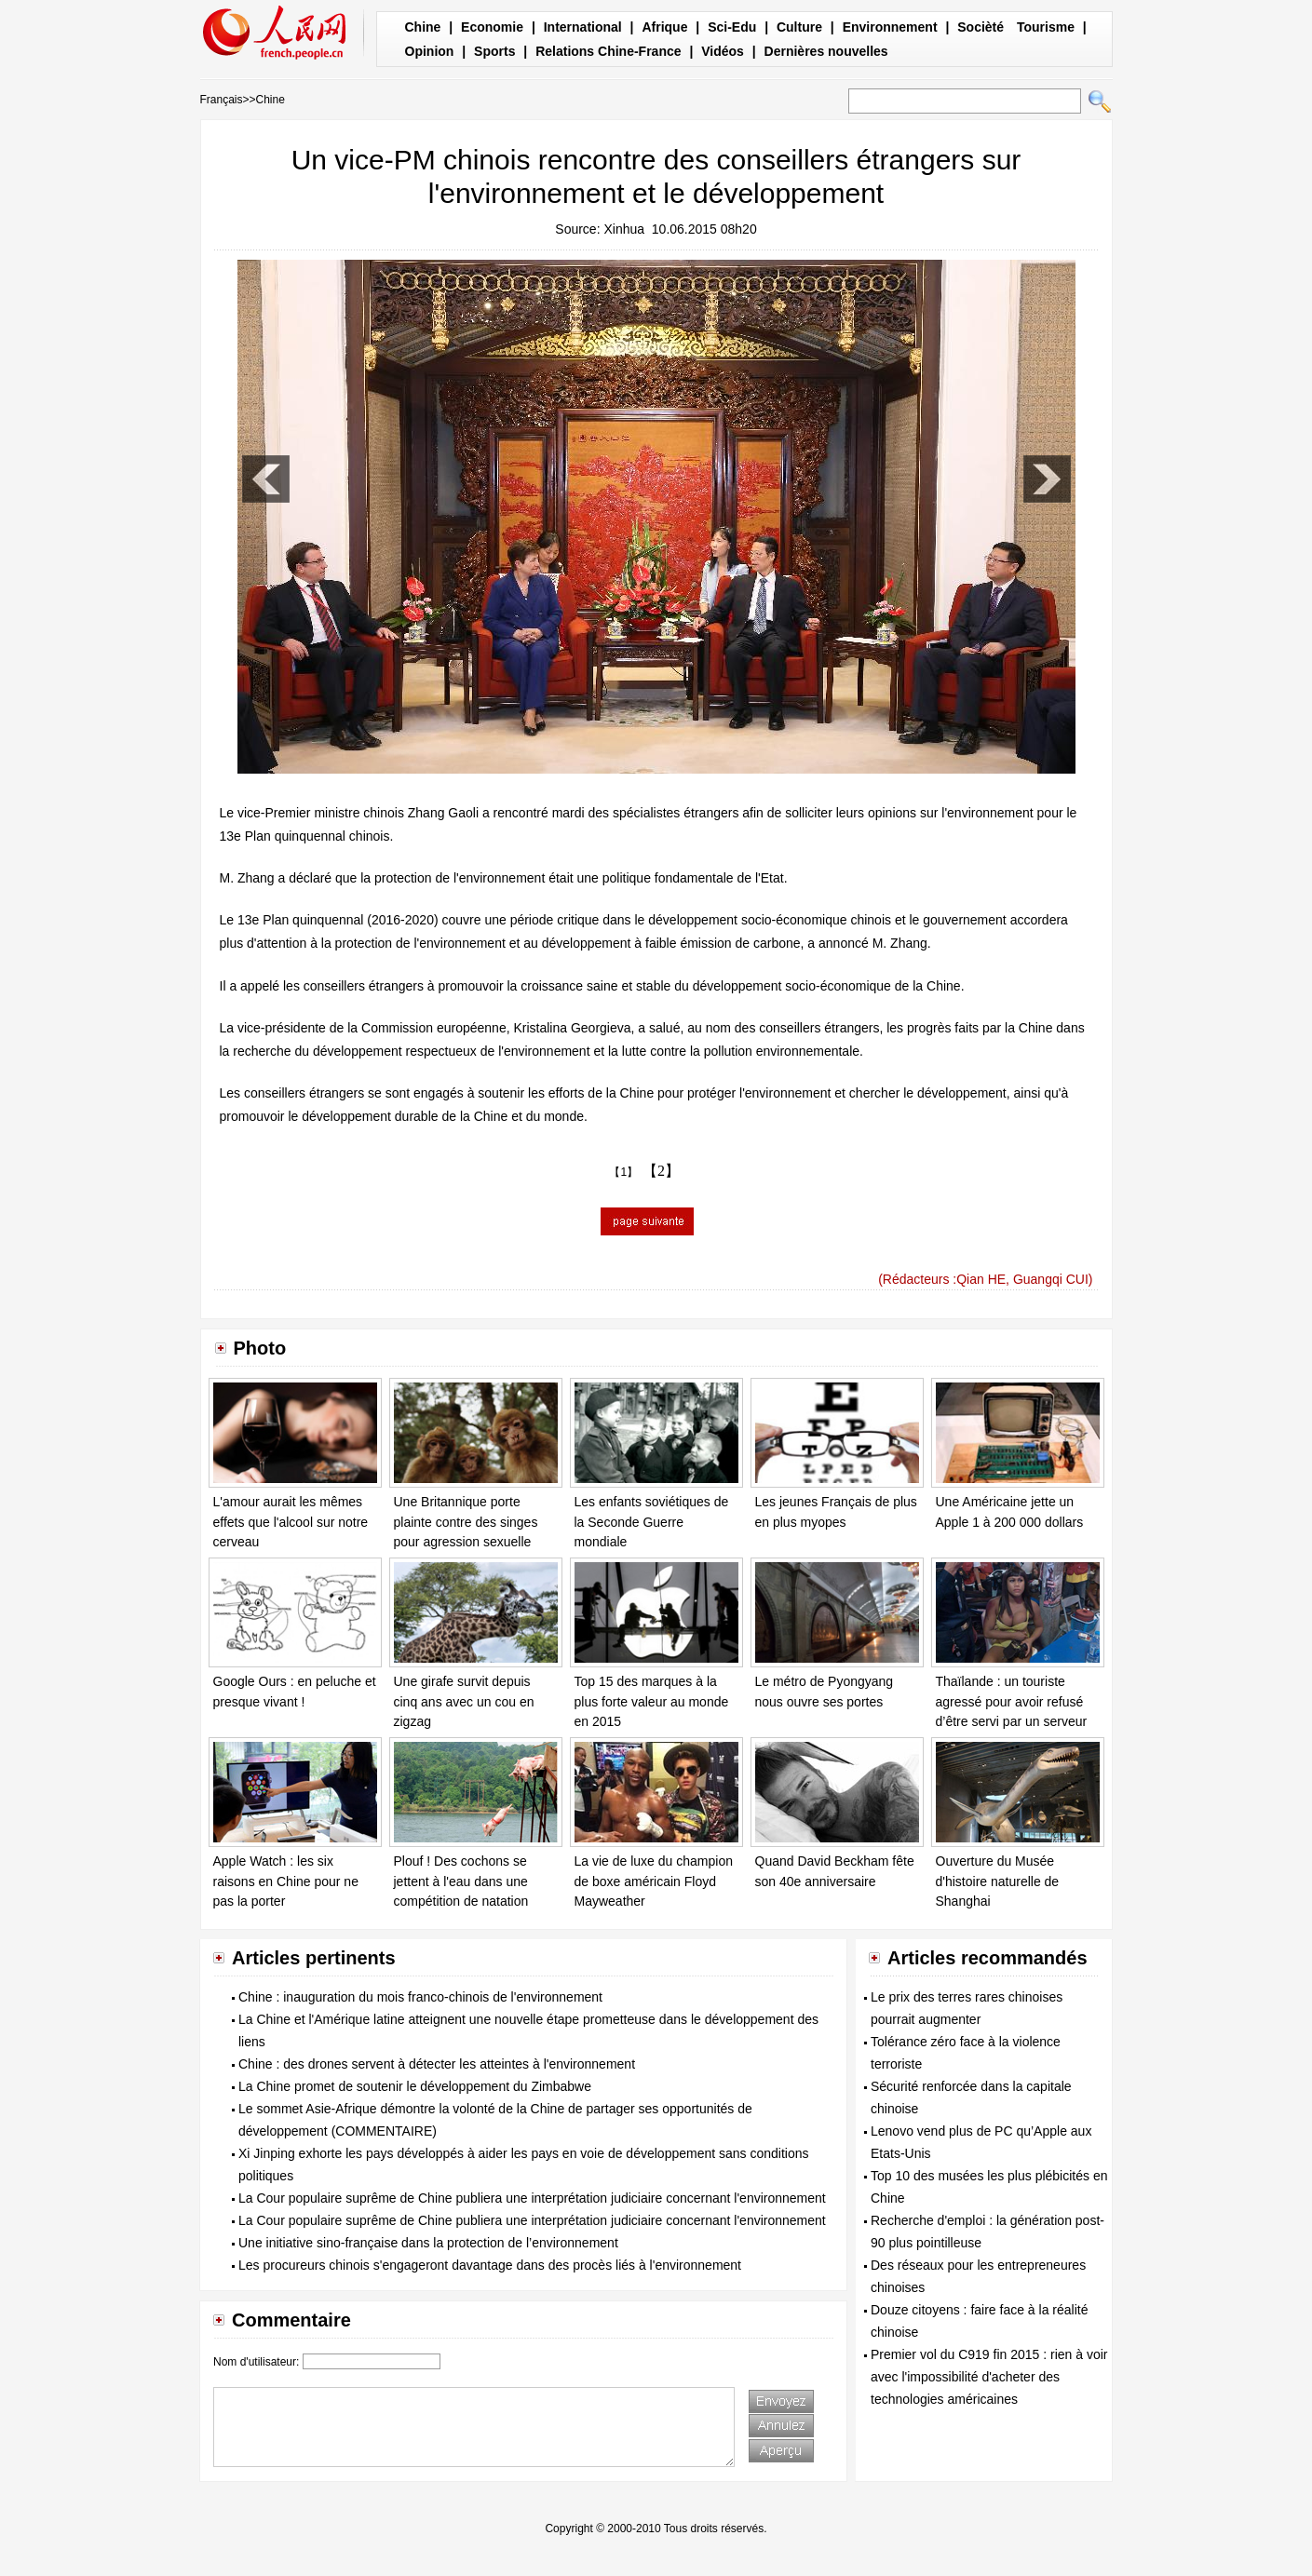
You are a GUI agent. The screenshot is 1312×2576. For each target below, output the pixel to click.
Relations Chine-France (608, 51)
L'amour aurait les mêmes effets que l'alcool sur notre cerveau (291, 1521)
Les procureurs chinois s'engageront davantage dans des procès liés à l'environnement (489, 2265)
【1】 (623, 1172)
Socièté (980, 27)
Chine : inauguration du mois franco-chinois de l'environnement (420, 1996)
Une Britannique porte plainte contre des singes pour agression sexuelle (466, 1521)
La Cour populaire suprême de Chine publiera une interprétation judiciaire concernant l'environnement (532, 2198)
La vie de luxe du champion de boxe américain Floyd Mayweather (654, 1881)
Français (221, 99)
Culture (799, 27)
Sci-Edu (732, 27)
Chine (423, 27)
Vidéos (722, 51)
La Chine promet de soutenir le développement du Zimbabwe (414, 2086)
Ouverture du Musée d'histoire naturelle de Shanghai (998, 1881)
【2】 (661, 1171)
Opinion (429, 51)
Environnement (890, 27)
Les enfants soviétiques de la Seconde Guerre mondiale (652, 1521)
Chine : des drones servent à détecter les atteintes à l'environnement (436, 2064)
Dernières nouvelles (826, 51)
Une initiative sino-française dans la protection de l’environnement (428, 2242)
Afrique (664, 27)
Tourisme (1046, 27)
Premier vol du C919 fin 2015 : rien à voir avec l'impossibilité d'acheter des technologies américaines (989, 2377)
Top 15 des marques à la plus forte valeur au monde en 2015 (652, 1701)
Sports (494, 51)
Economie (492, 27)
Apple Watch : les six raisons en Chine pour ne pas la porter (285, 1881)
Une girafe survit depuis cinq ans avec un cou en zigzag (464, 1701)
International (583, 27)
